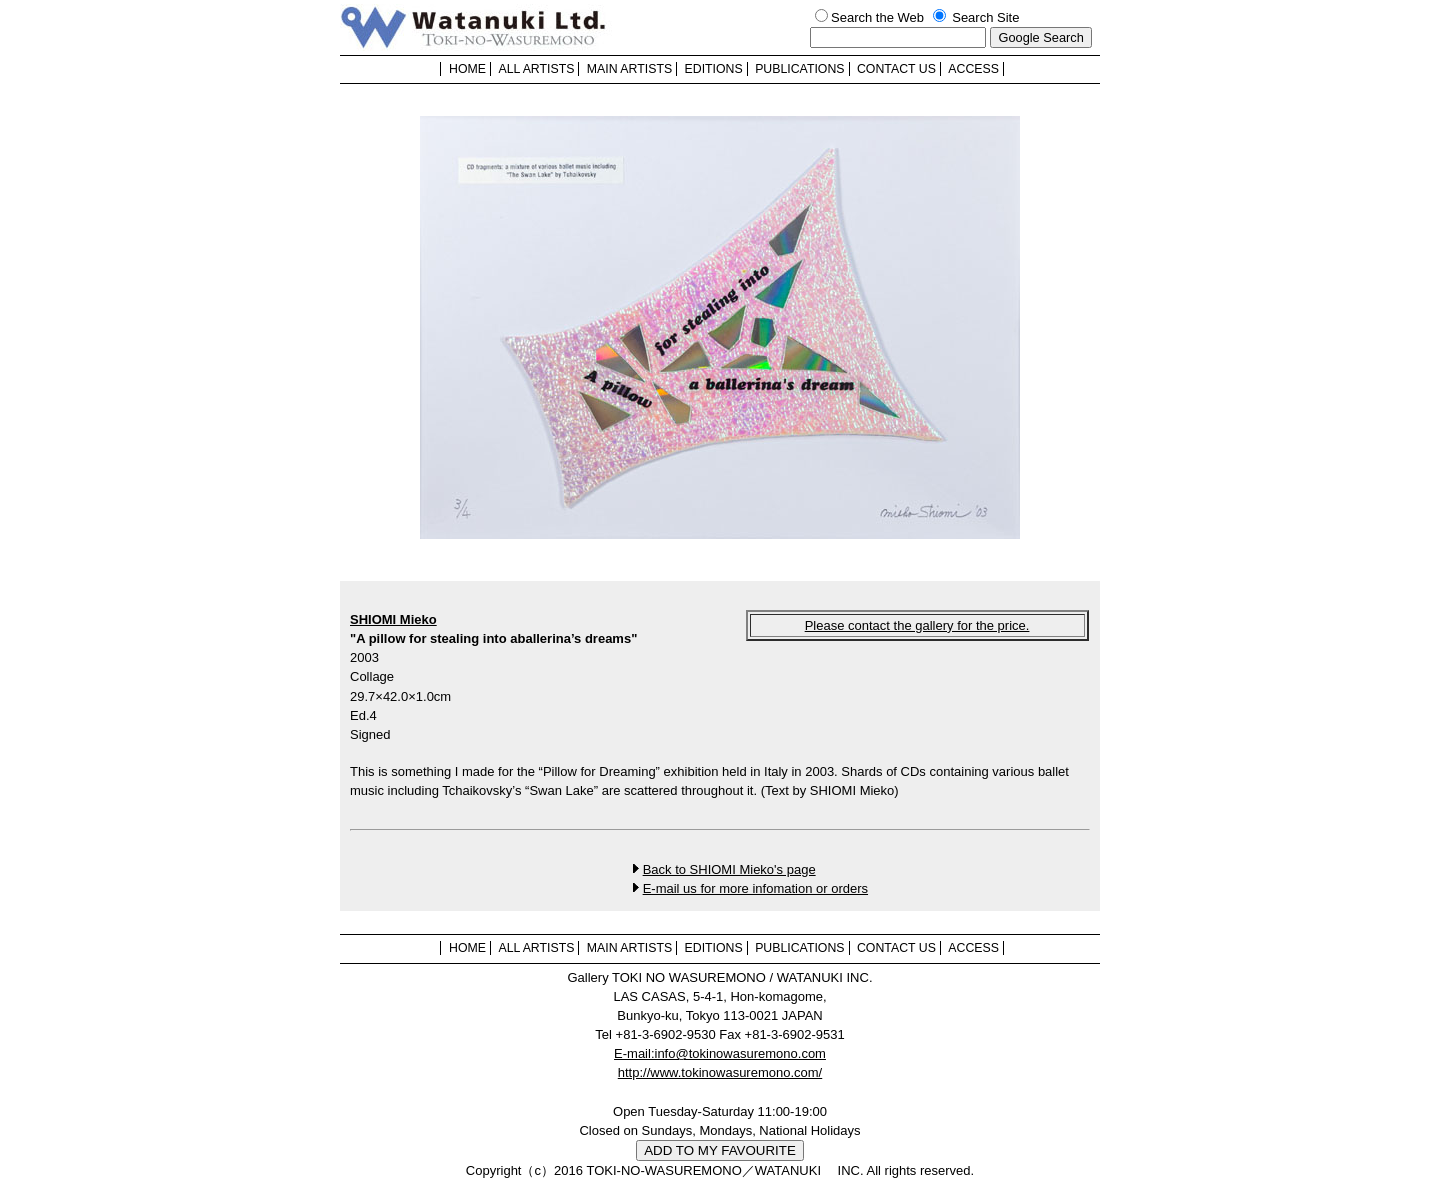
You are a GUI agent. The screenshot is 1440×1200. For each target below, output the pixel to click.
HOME (467, 69)
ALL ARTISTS (536, 69)
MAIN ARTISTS (629, 69)
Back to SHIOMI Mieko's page (729, 869)
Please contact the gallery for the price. (917, 625)
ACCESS (973, 69)
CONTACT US (896, 69)
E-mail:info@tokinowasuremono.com (720, 1053)
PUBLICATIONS (799, 69)
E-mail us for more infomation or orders (755, 888)
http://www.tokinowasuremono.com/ (720, 1072)
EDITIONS (714, 69)
